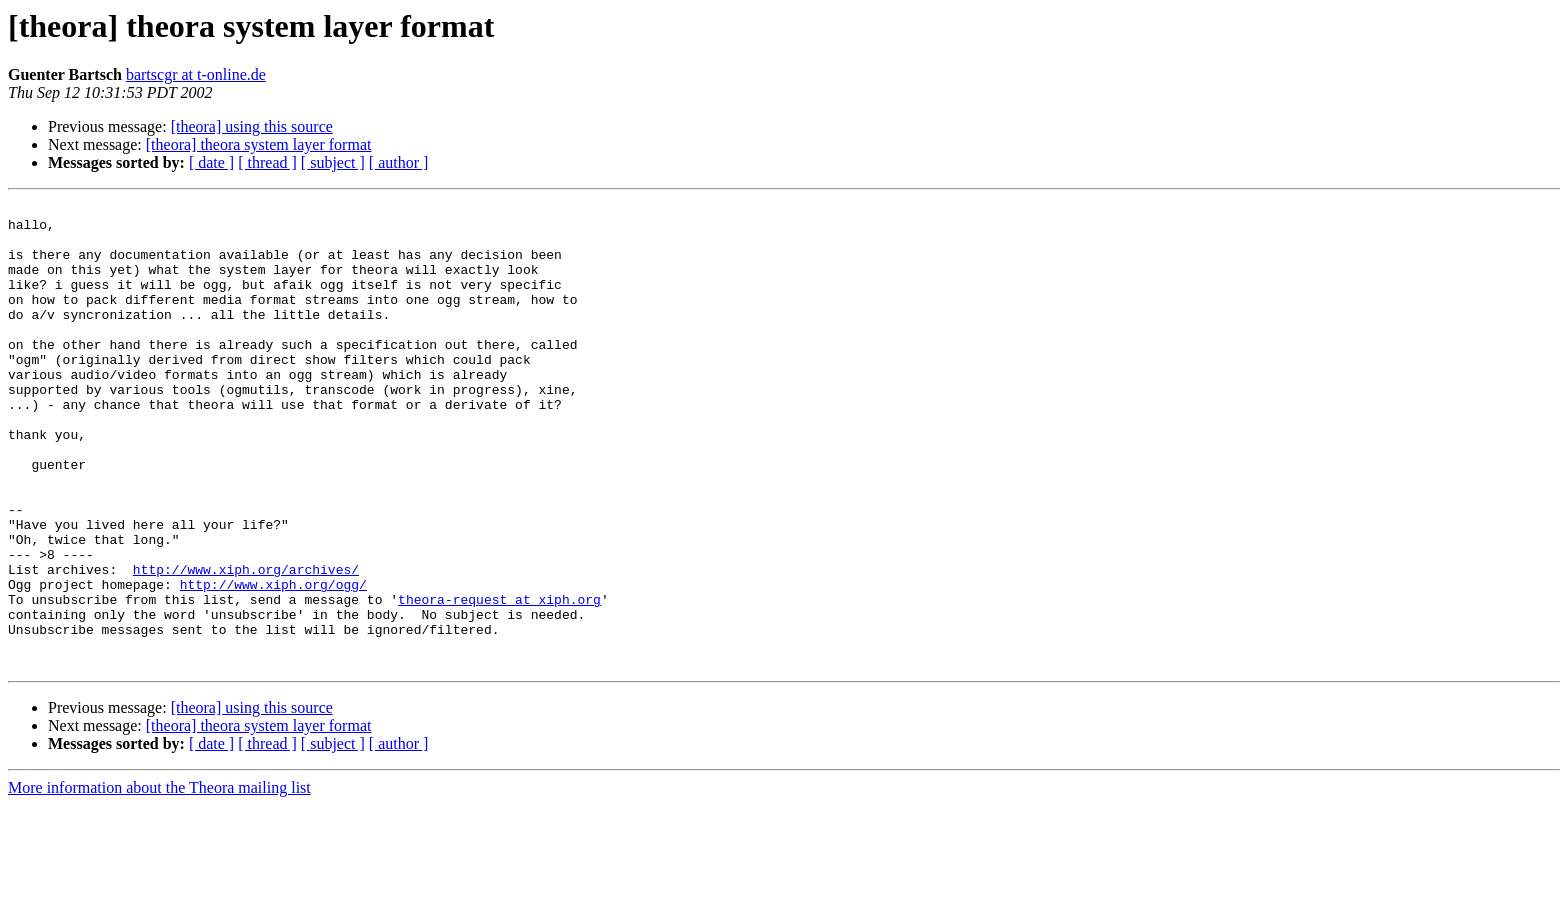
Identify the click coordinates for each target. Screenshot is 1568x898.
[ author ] (399, 162)
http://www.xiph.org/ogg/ (273, 662)
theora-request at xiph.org (499, 680)
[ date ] (211, 162)
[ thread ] (267, 162)
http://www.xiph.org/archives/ (246, 644)
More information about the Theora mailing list (159, 880)
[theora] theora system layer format (259, 144)
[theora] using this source (252, 126)
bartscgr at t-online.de (196, 74)
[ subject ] (333, 162)
